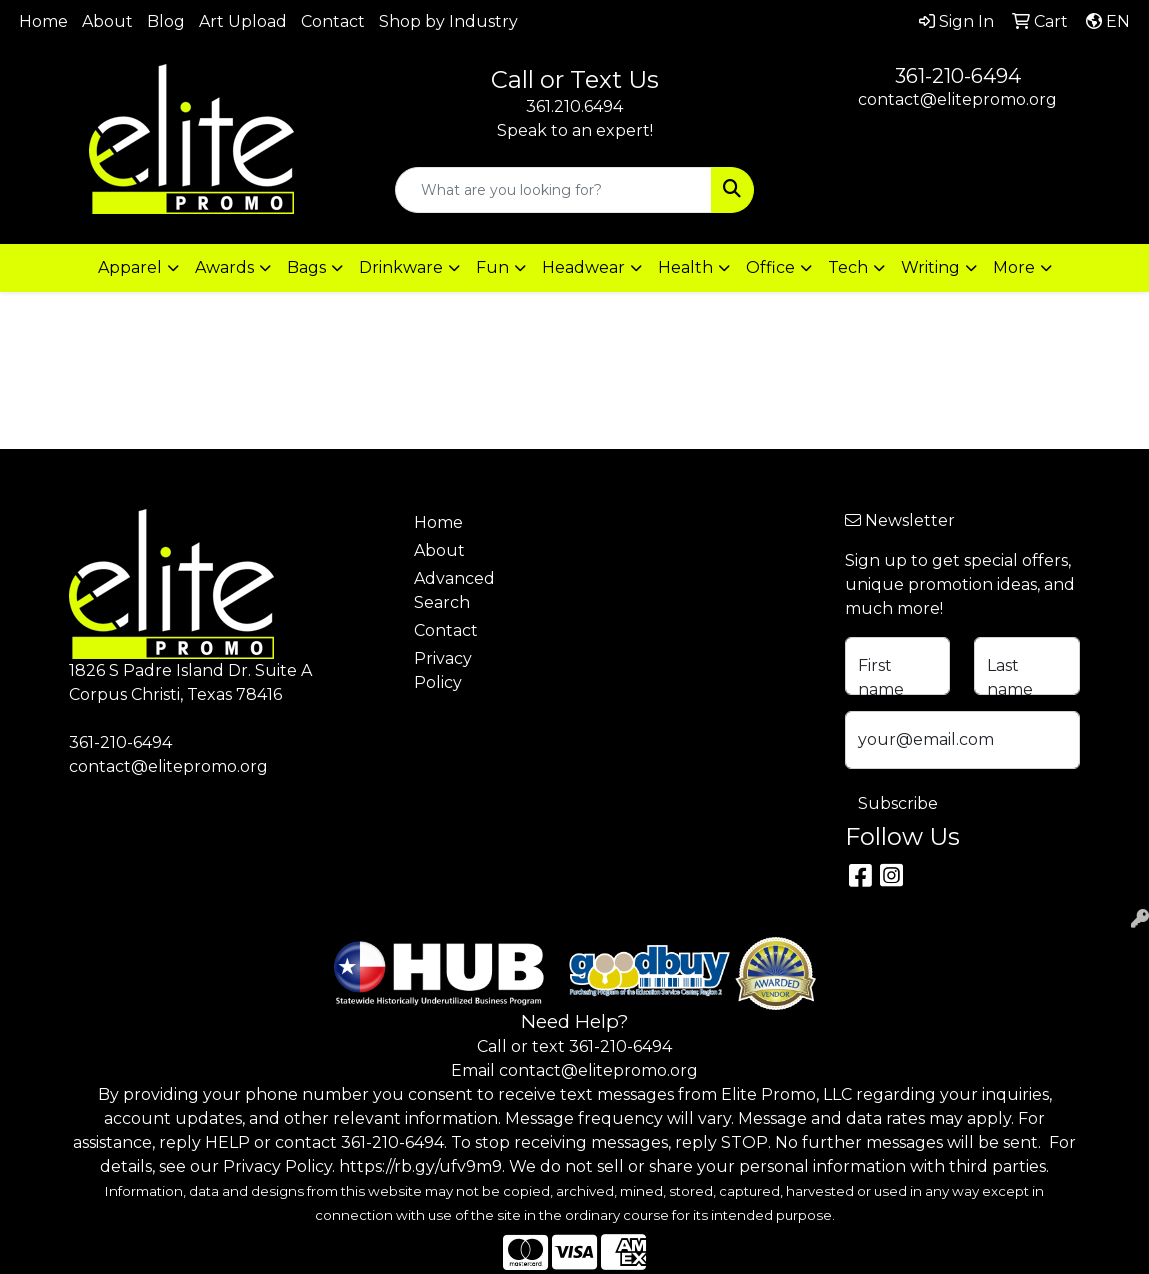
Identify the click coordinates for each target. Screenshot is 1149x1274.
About (107, 21)
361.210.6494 (574, 106)
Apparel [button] (130, 267)
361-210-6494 (958, 76)
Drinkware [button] (401, 267)
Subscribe (898, 803)
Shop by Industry (448, 21)
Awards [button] (224, 267)
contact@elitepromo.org (957, 99)
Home (43, 21)
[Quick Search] (553, 190)
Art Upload (243, 21)
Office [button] (770, 267)
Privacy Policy (443, 670)
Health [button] (685, 267)
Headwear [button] (583, 267)
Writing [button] (930, 267)
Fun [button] (492, 267)
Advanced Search (454, 590)
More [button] (1014, 267)
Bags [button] (306, 267)
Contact (333, 21)
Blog (166, 21)
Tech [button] (848, 267)
